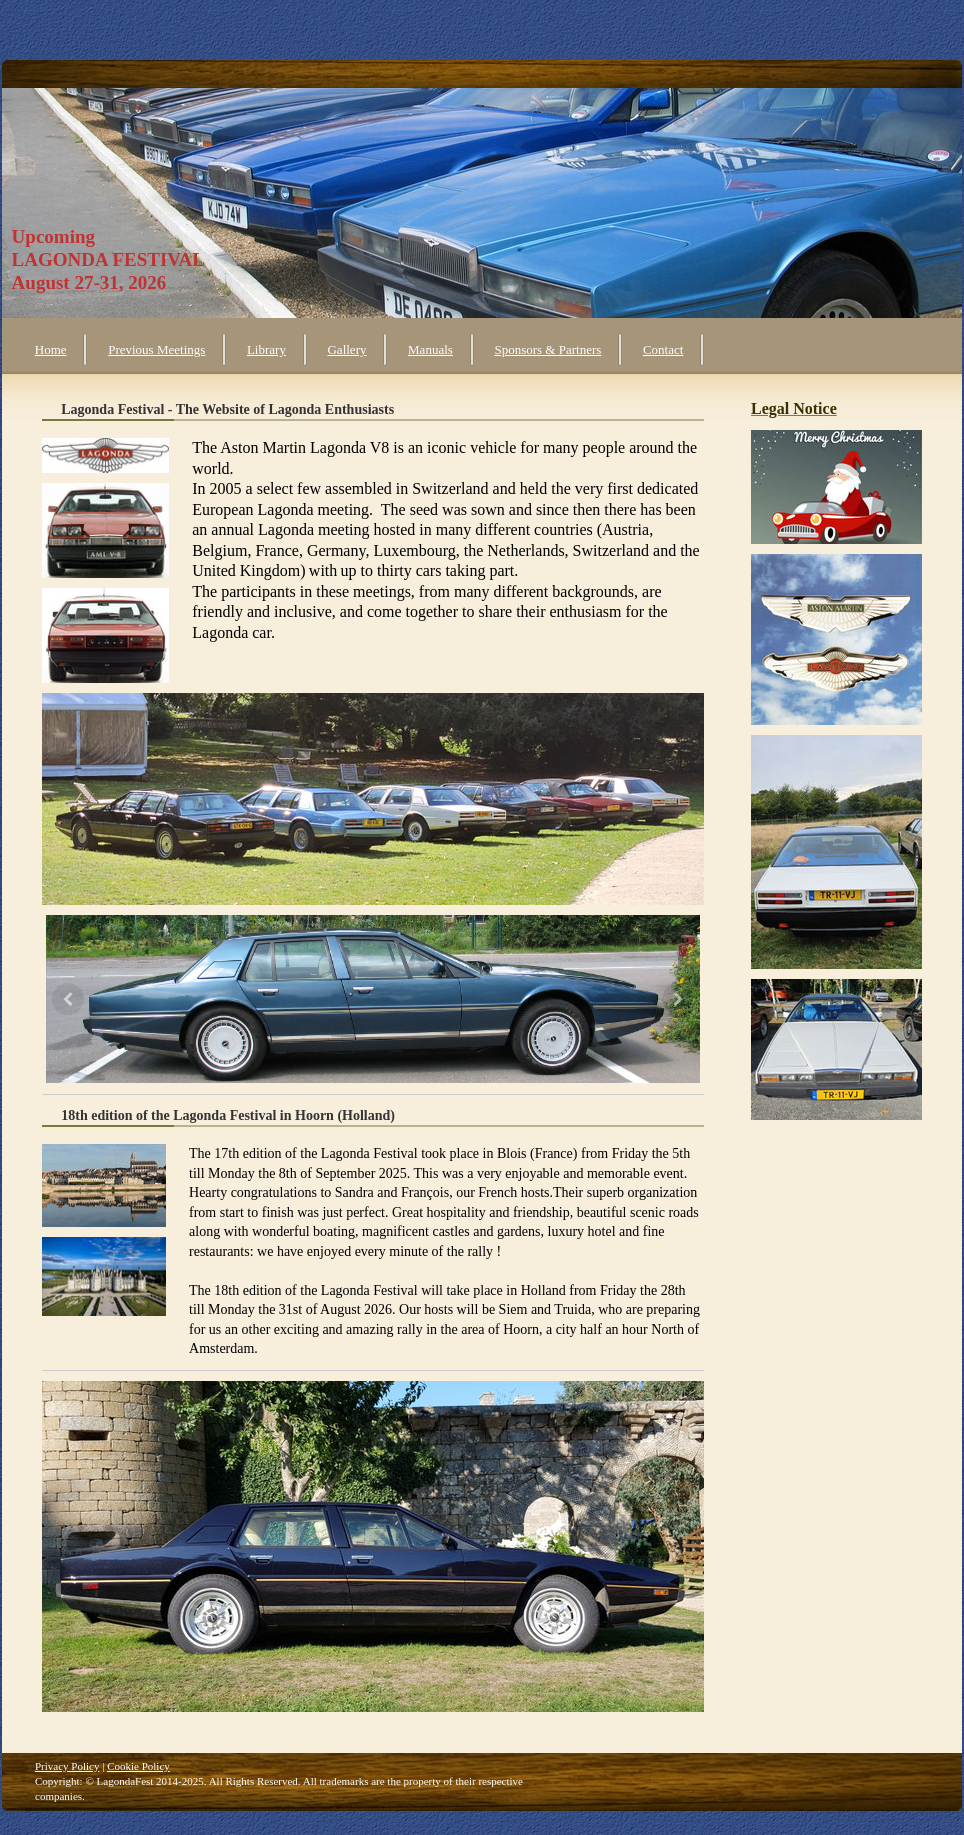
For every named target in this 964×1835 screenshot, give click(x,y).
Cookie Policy (138, 1766)
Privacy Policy (67, 1766)
